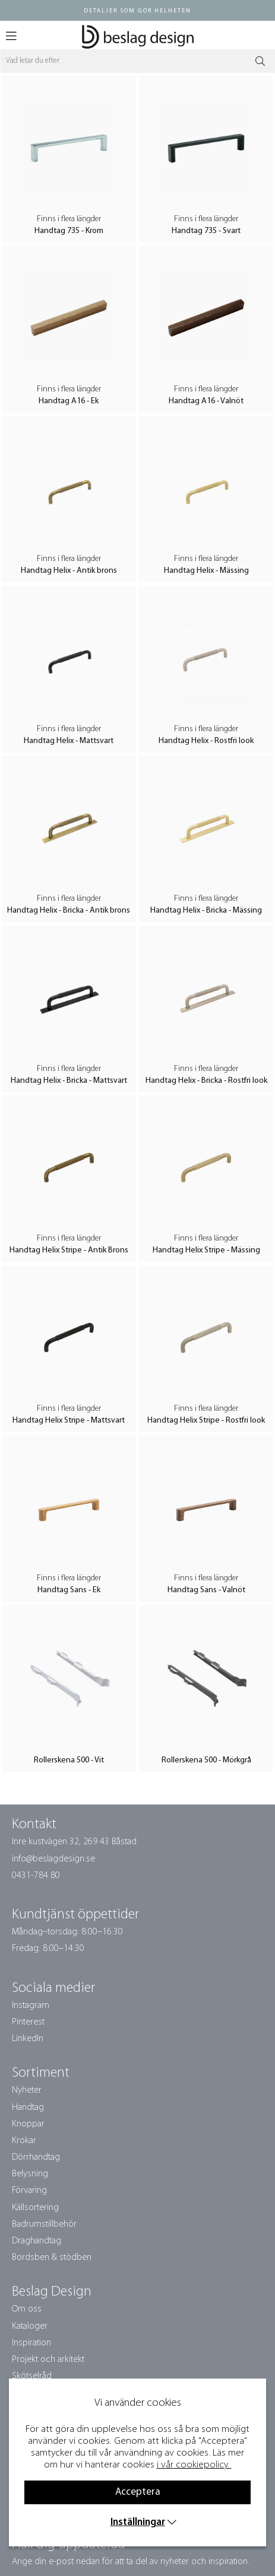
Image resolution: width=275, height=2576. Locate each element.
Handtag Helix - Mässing (206, 570)
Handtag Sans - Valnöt (206, 1590)
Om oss (27, 2309)
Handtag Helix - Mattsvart (68, 741)
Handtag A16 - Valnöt (206, 401)
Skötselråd (32, 2376)
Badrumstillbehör (44, 2224)
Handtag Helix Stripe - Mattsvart (68, 1420)
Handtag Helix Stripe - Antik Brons (69, 1250)
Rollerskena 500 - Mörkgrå (206, 1760)
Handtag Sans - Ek (68, 1590)
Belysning (30, 2174)
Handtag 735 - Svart (206, 231)
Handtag (28, 2107)
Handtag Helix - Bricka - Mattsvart (69, 1080)
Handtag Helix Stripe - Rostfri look (206, 1420)
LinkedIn (27, 2038)
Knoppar (28, 2124)
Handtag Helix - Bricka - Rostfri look (206, 1080)
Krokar (24, 2140)
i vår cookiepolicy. (193, 2465)
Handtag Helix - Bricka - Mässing (206, 910)
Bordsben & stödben (51, 2257)
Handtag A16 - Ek (69, 401)
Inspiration (31, 2343)
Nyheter (27, 2090)
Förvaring (29, 2190)
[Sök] (137, 61)
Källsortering (35, 2207)
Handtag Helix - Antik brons (69, 570)
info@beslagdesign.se (53, 1859)
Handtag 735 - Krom (68, 231)
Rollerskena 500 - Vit (69, 1760)
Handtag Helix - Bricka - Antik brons (68, 910)
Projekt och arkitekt (48, 2359)
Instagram (30, 2005)
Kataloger (30, 2326)
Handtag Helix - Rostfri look (206, 741)
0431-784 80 (36, 1875)
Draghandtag (36, 2241)
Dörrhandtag (36, 2157)
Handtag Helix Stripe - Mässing (206, 1250)
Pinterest (28, 2022)
